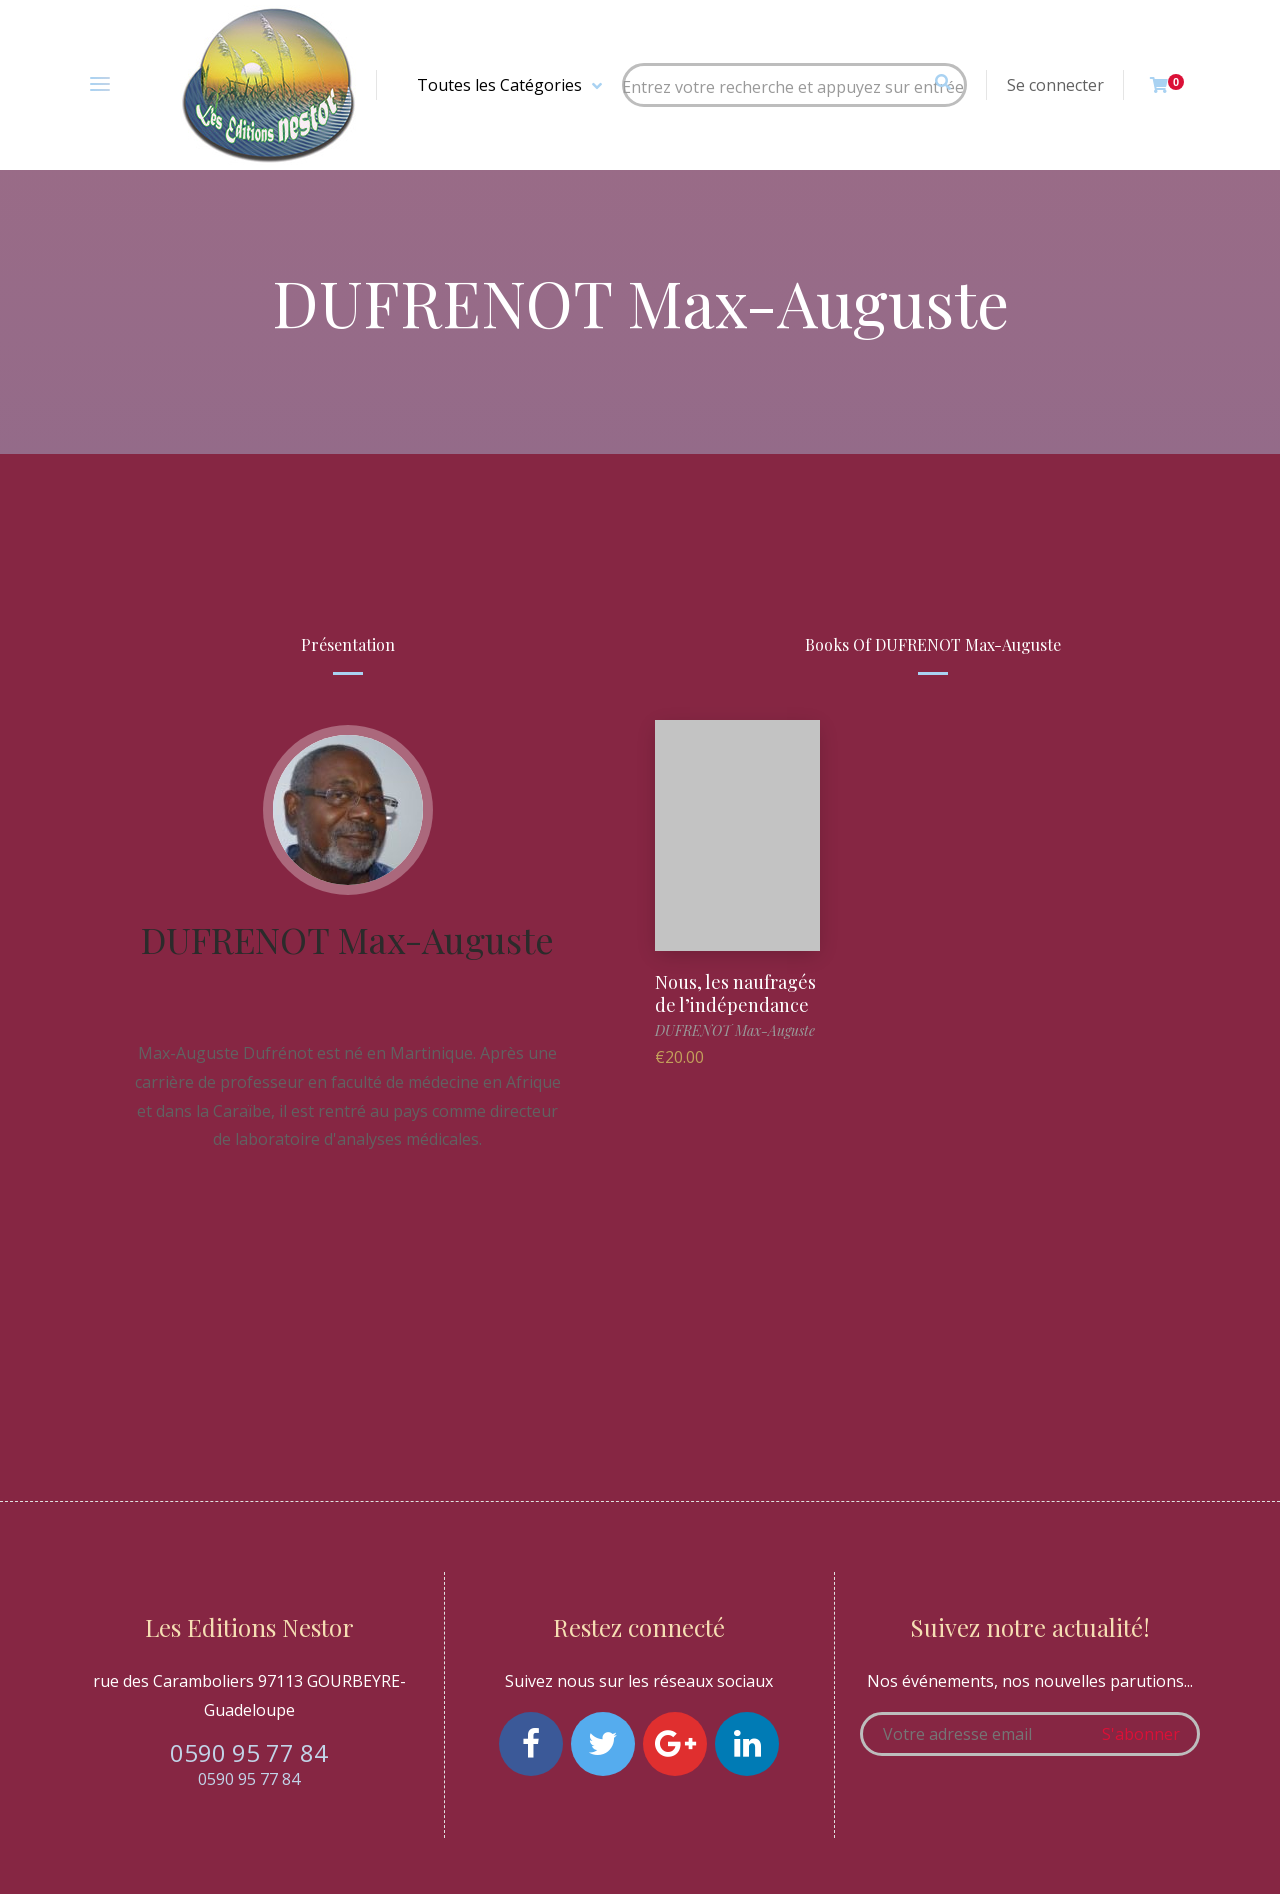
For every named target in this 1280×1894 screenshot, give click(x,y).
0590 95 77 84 (249, 1752)
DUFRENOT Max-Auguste (347, 939)
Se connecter (1055, 85)
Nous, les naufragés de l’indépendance (735, 993)
